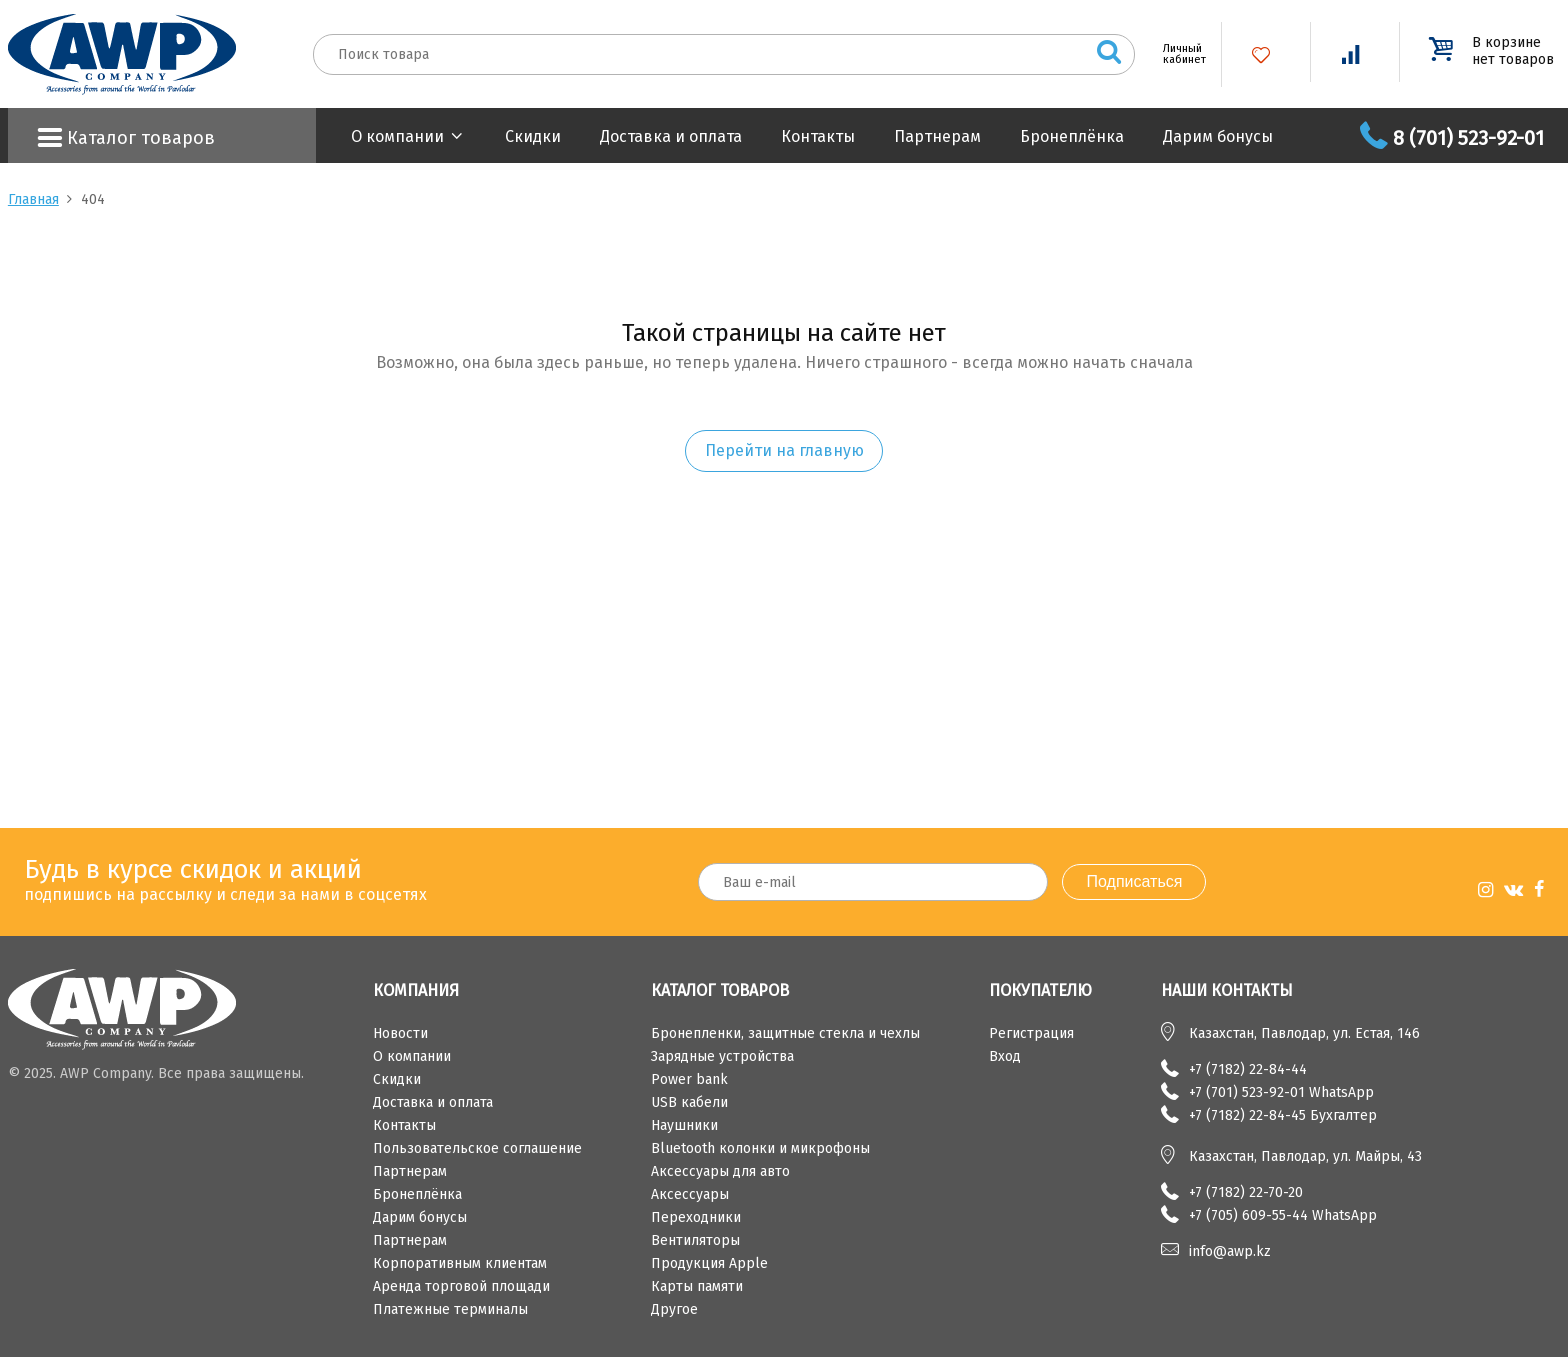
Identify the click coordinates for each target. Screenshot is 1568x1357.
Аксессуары (690, 1194)
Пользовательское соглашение (477, 1148)
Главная (33, 199)
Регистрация (1031, 1033)
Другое (674, 1309)
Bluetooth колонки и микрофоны (760, 1148)
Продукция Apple (709, 1263)
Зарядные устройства (722, 1056)
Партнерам (937, 136)
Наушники (684, 1125)
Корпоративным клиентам (460, 1263)
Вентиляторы (695, 1240)
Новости (400, 1033)
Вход (1005, 1056)
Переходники (696, 1217)
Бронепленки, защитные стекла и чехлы (785, 1033)
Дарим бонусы (1218, 136)
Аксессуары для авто (720, 1171)
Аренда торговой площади (461, 1286)
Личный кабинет (1177, 54)
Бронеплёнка (1072, 136)
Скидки (533, 136)
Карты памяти (697, 1286)
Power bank (689, 1079)
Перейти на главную (784, 450)
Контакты (818, 136)
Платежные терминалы (450, 1309)
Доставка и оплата (671, 136)
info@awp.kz (1230, 1251)
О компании (397, 136)
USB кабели (689, 1102)
